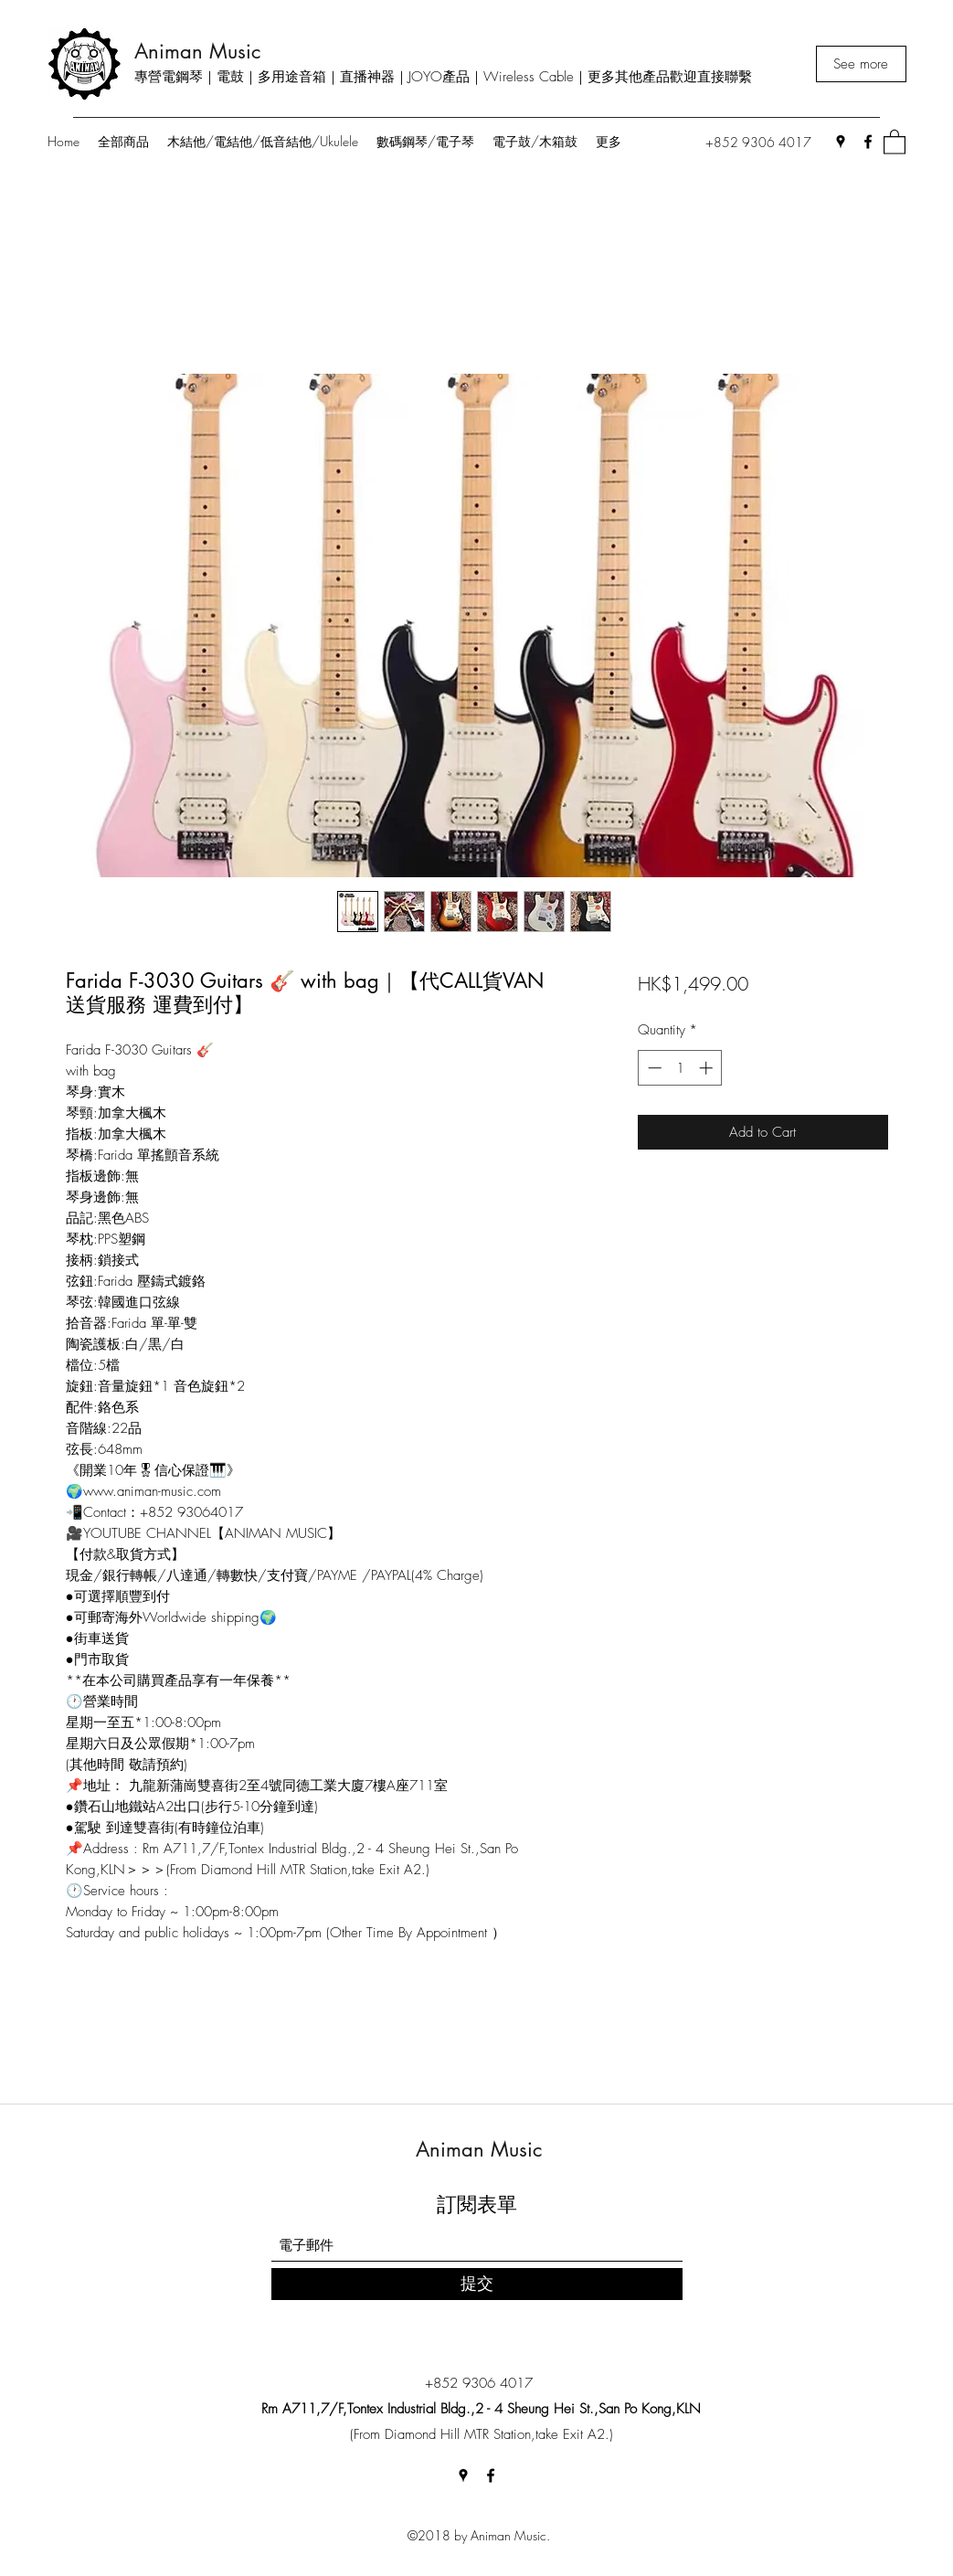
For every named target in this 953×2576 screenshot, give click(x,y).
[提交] (477, 2284)
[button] (894, 141)
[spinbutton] (680, 1068)
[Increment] (707, 1068)
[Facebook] (868, 142)
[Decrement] (653, 1068)
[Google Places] (840, 142)
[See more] (861, 64)
